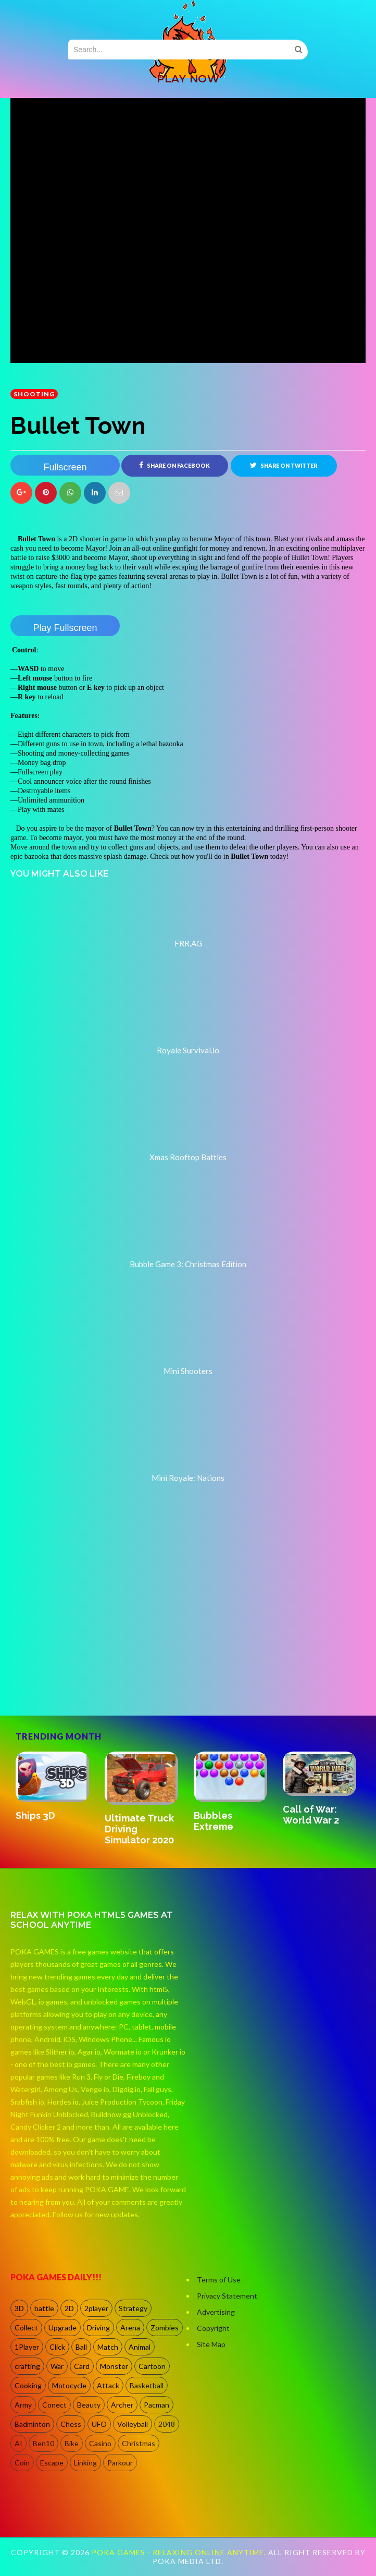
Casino (100, 2443)
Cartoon (152, 2366)
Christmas (138, 2443)
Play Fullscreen (65, 628)
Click (57, 2346)
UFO (99, 2424)
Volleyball (132, 2424)
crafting (27, 2366)
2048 (166, 2424)
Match (107, 2346)
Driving (98, 2327)
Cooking (28, 2385)
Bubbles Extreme (213, 1821)
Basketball (147, 2385)
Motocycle (69, 2385)
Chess (70, 2424)
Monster (114, 2366)
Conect (54, 2404)
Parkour (120, 2462)
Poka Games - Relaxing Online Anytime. (180, 2552)
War (57, 2366)
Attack (108, 2385)
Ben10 (43, 2443)
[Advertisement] (88, 1671)
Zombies (165, 2327)
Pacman (156, 2404)
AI (18, 2443)
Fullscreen (64, 467)
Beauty (89, 2404)
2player (96, 2308)
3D (19, 2308)
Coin (22, 2462)
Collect (26, 2327)
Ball (81, 2346)
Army (23, 2404)
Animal (140, 2346)
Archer (122, 2404)
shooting (34, 394)
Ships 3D (35, 1815)
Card (82, 2366)
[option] (54, 1787)
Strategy (133, 2308)
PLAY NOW (188, 78)
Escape (52, 2462)
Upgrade (62, 2327)
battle (44, 2308)
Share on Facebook (174, 465)
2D (69, 2308)
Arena (130, 2327)
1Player (27, 2346)
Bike (72, 2443)
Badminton (32, 2424)
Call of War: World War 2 (311, 1815)
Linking (85, 2462)
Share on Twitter (283, 465)
